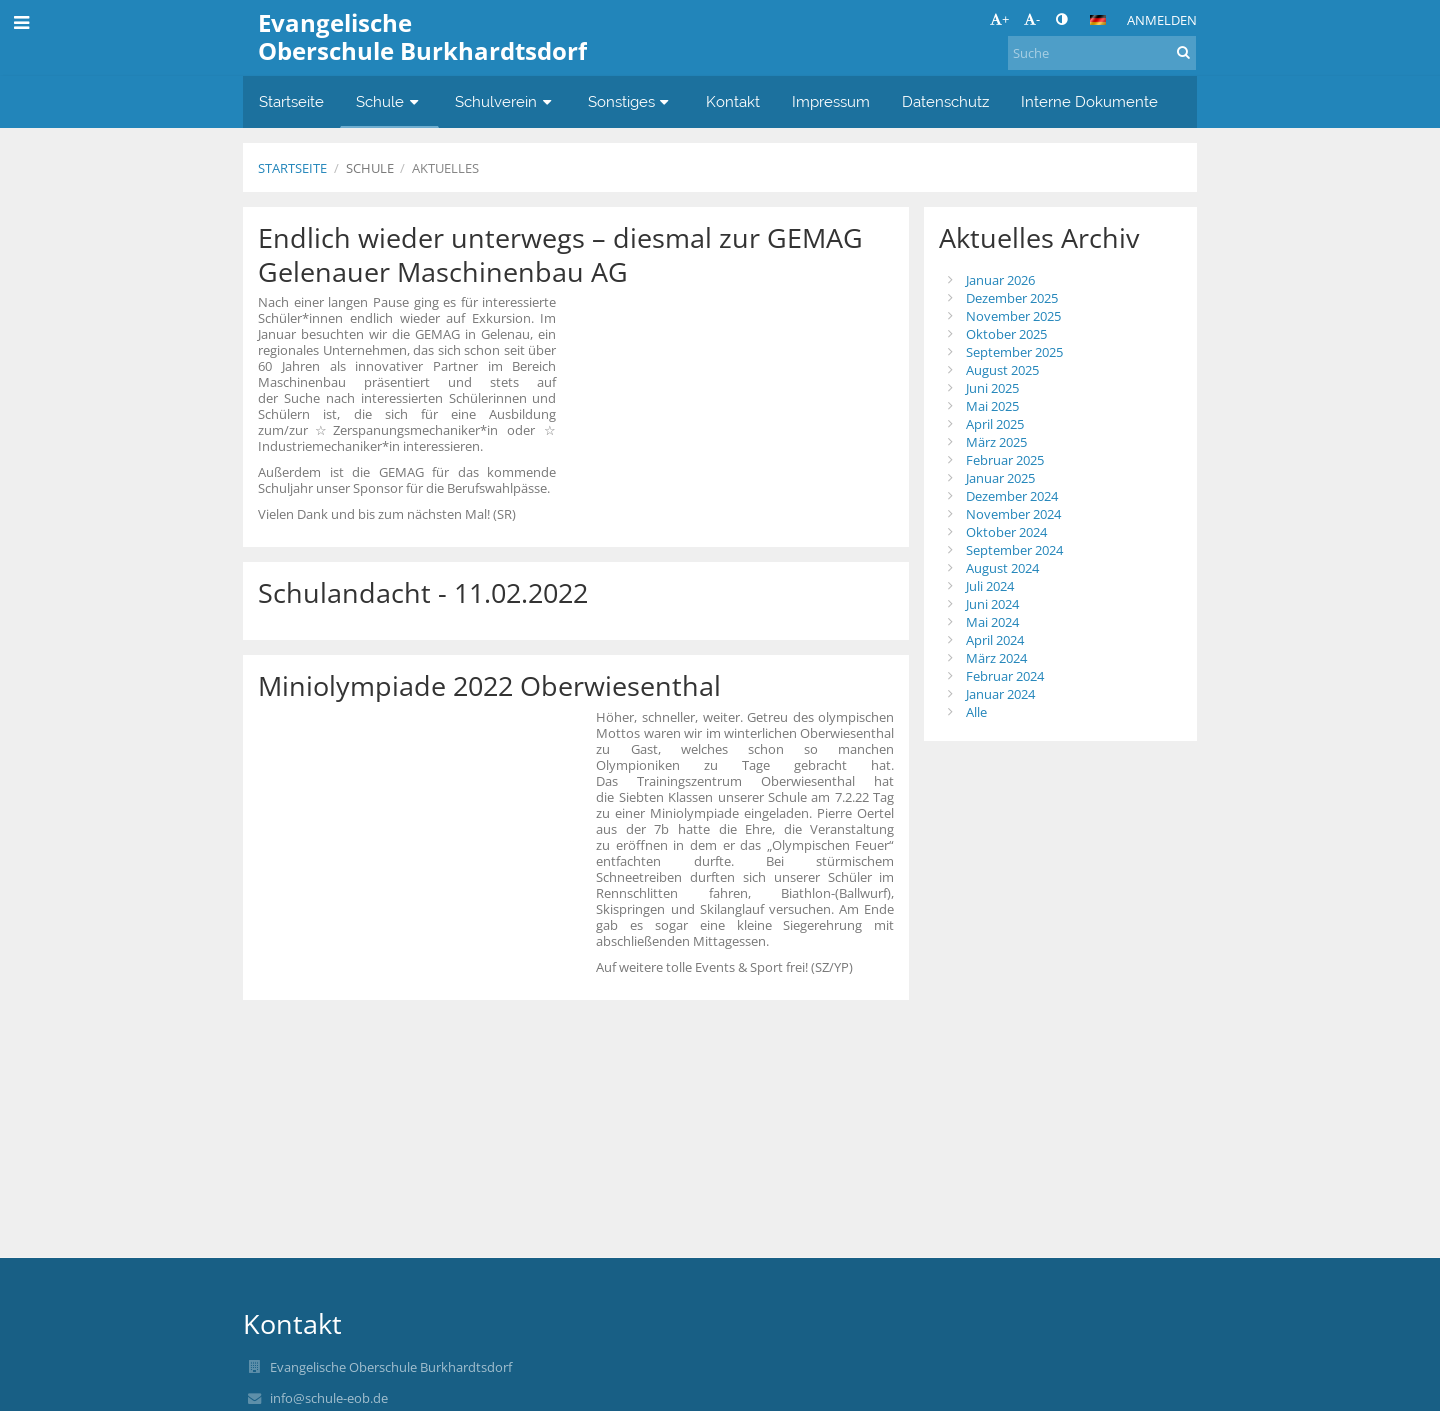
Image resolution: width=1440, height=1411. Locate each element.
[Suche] (1102, 53)
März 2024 (996, 658)
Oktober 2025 (1006, 334)
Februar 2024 (1005, 676)
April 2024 (995, 640)
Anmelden (1162, 20)
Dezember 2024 (1012, 496)
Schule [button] (389, 101)
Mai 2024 (992, 622)
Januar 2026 (1000, 280)
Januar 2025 (1000, 478)
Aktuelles (445, 168)
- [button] (1032, 19)
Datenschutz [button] (945, 101)
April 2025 (995, 424)
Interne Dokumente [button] (1089, 101)
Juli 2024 (990, 586)
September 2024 (1014, 550)
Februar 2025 (1005, 460)
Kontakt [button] (733, 101)
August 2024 (1002, 568)
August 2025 (1002, 370)
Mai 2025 (992, 406)
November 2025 (1013, 316)
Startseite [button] (291, 101)
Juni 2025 (992, 388)
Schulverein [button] (505, 101)
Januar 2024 (1000, 694)
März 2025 (996, 442)
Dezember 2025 (1012, 298)
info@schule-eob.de (329, 1398)
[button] (1098, 20)
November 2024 (1013, 514)
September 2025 (1014, 352)
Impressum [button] (831, 101)
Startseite (292, 168)
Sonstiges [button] (631, 101)
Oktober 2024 (1006, 532)
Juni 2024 (992, 604)
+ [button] (999, 19)
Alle (976, 712)
